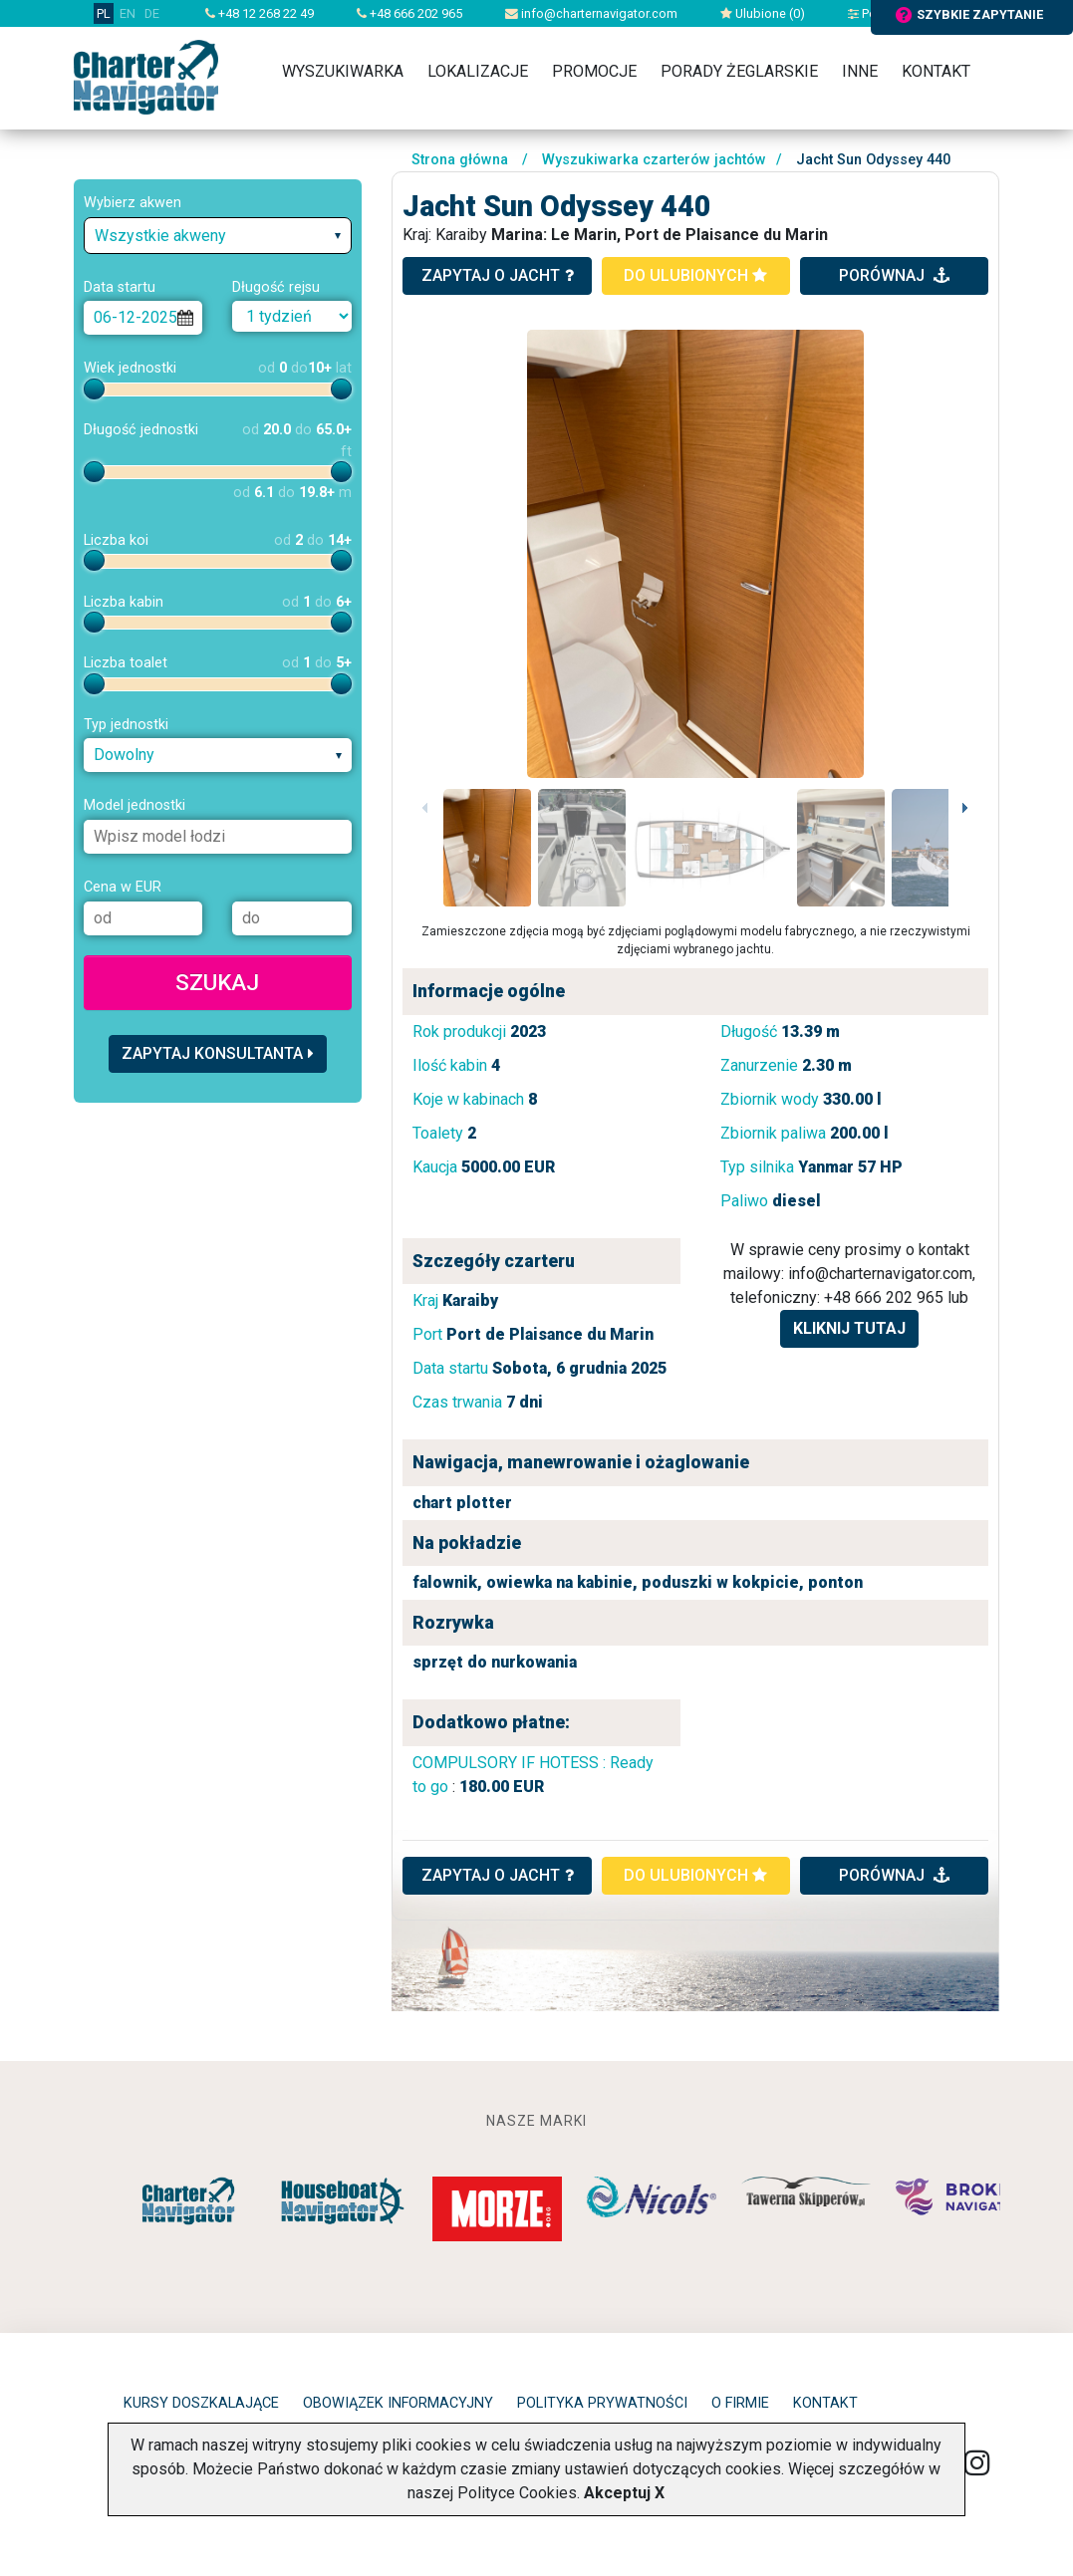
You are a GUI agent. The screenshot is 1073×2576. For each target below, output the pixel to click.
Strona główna (459, 159)
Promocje (594, 71)
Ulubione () (762, 13)
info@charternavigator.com (591, 13)
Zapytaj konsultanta (218, 1053)
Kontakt (936, 71)
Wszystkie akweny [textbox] (160, 235)
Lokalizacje (477, 71)
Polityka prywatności (602, 2403)
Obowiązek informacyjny (398, 2403)
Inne (860, 71)
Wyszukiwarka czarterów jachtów (654, 159)
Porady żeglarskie (739, 71)
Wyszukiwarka (342, 71)
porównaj (894, 275)
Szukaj (217, 982)
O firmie (740, 2403)
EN (127, 13)
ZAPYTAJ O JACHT (497, 1875)
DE (151, 13)
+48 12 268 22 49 (259, 13)
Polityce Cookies (517, 2492)
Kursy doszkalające (201, 2403)
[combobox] (218, 235)
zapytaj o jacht (497, 275)
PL (104, 13)
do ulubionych (695, 275)
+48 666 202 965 (409, 13)
